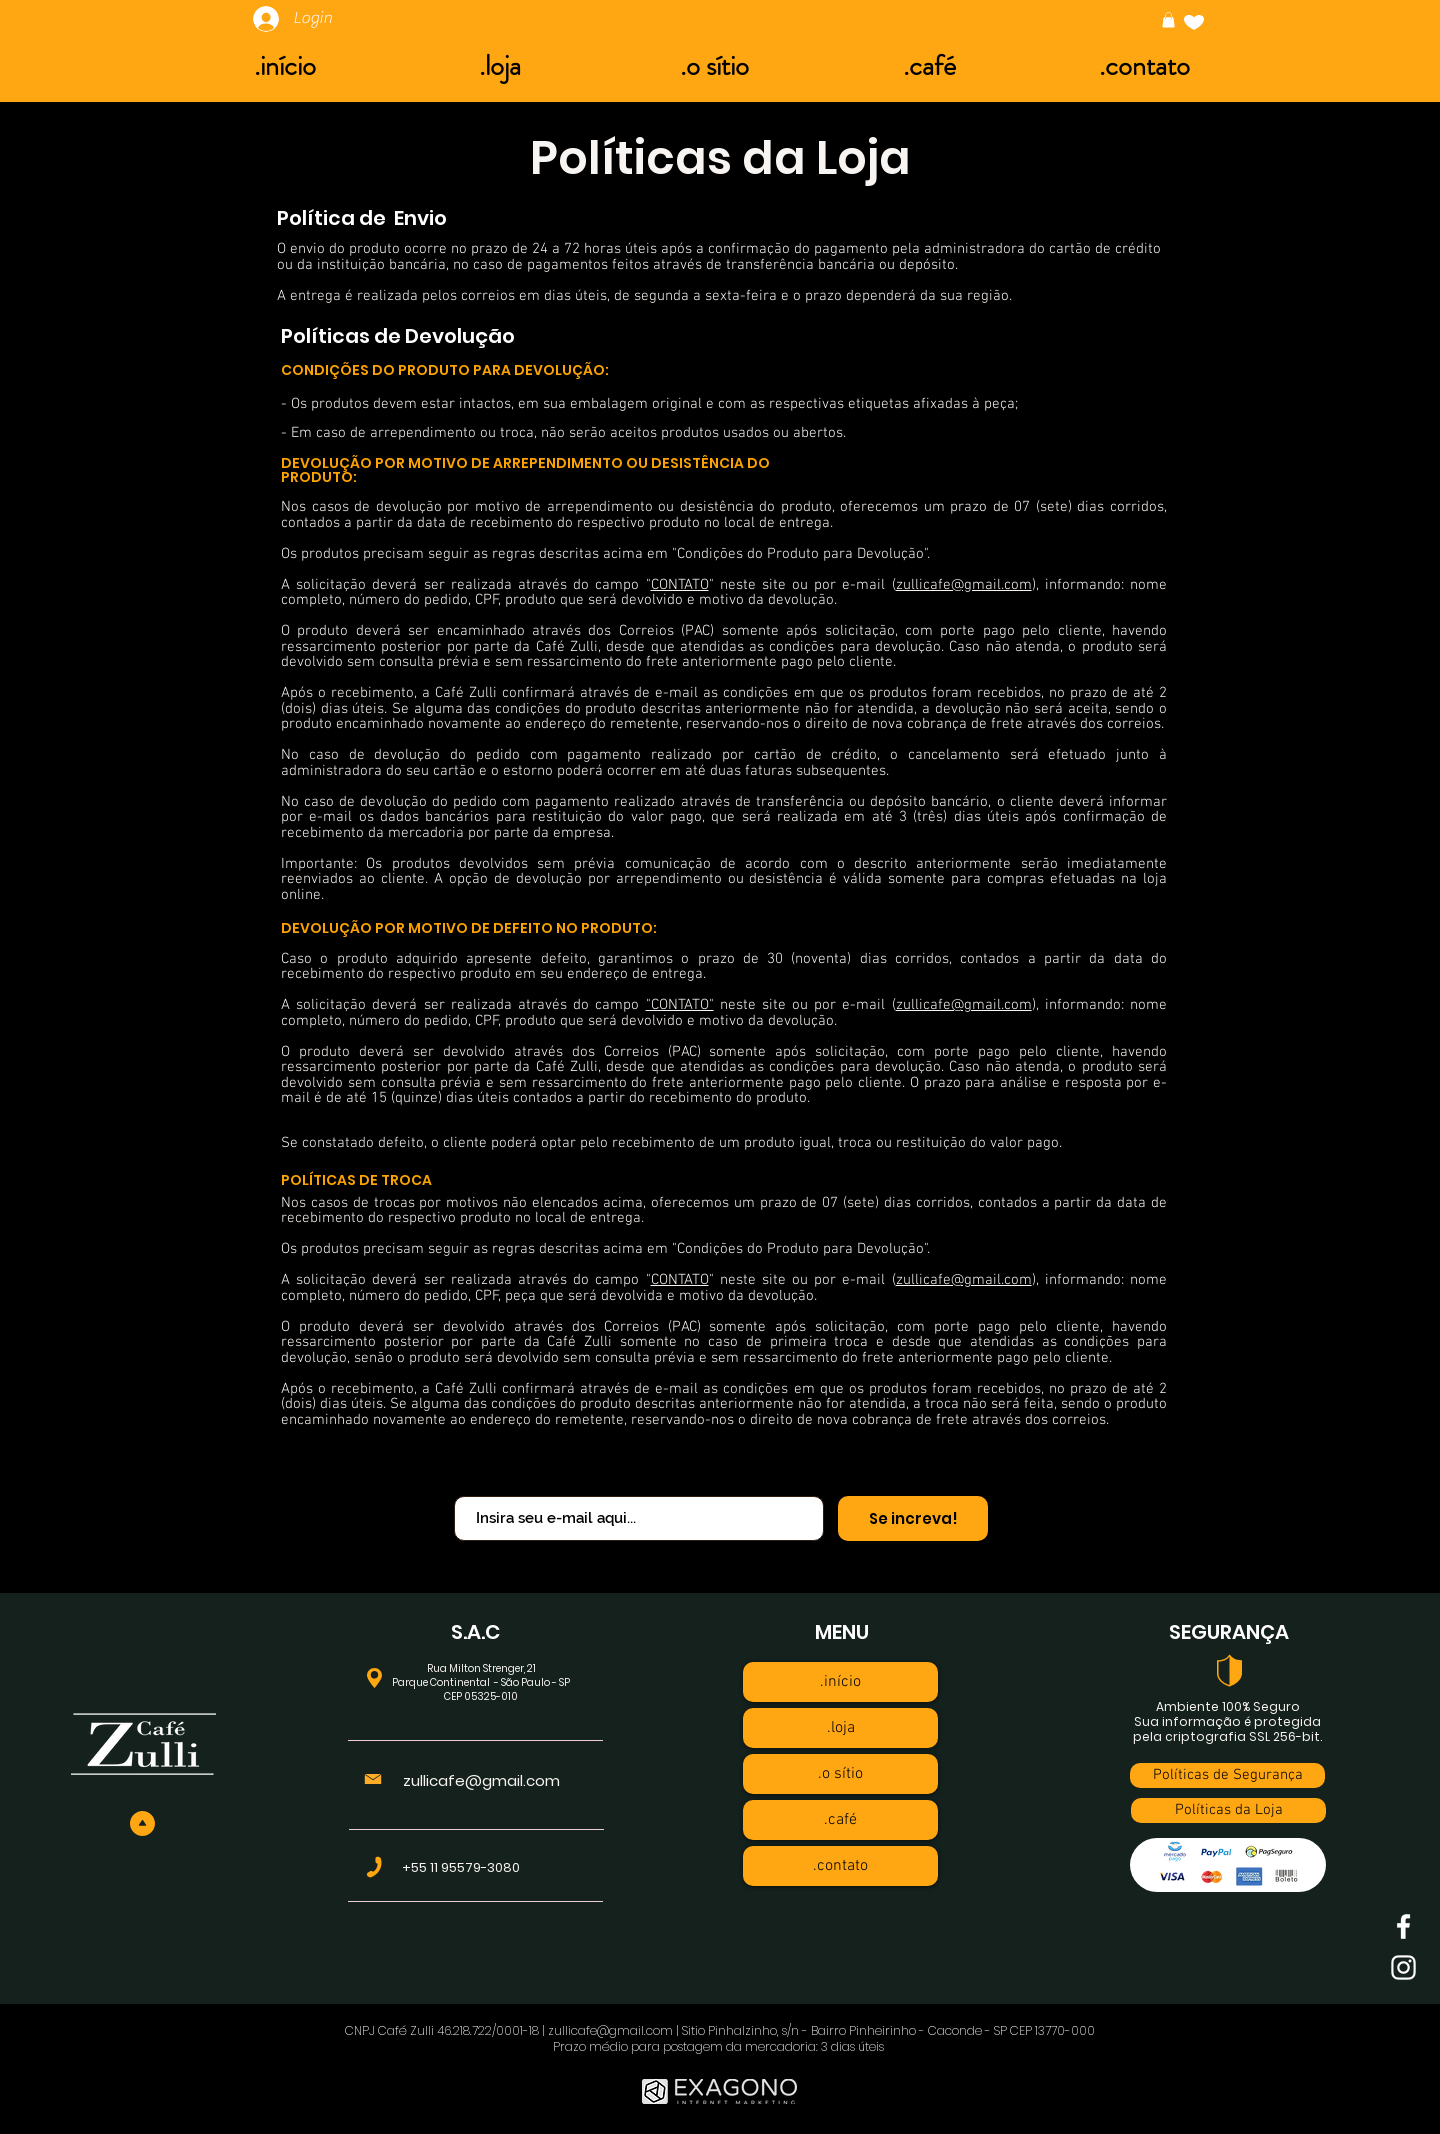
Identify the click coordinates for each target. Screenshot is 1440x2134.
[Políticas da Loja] (1228, 1810)
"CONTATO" (680, 1005)
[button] (1168, 20)
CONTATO (680, 585)
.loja (841, 1728)
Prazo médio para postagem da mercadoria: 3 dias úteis (720, 2046)
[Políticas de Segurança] (1227, 1775)
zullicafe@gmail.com (964, 585)
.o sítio (840, 1774)
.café (840, 1820)
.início (840, 1682)
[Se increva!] (913, 1518)
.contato (840, 1866)
